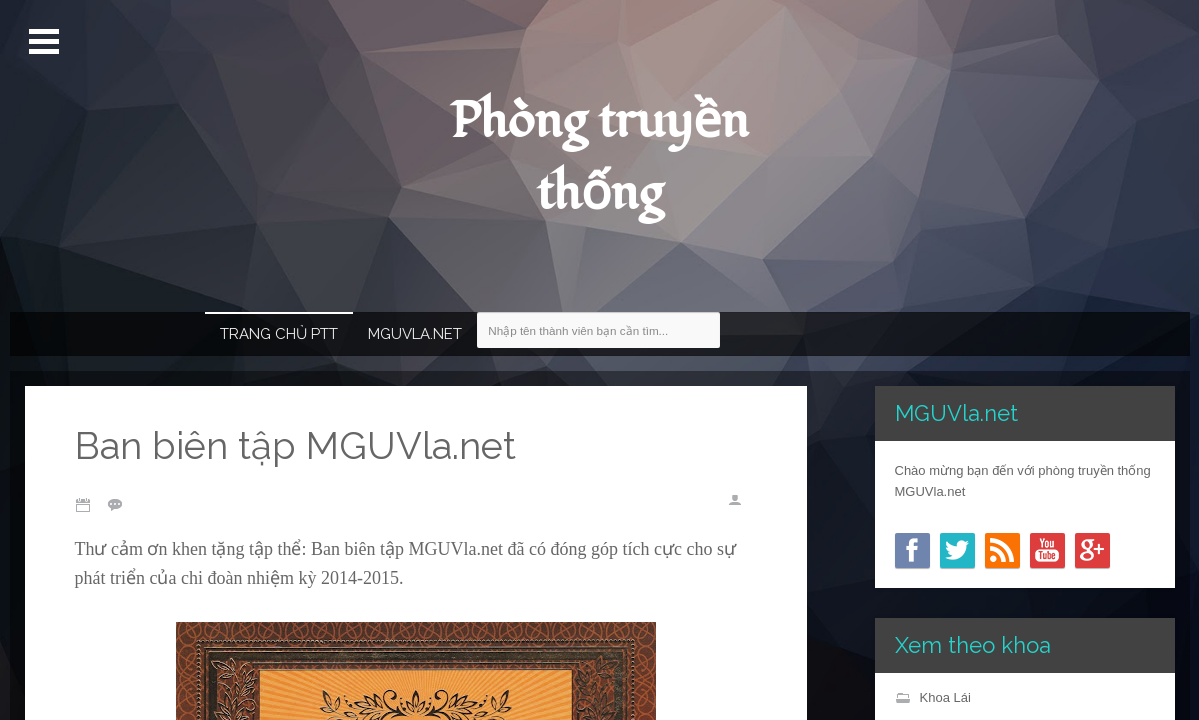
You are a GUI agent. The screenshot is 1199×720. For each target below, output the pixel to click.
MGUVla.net (415, 334)
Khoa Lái (945, 697)
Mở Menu (46, 42)
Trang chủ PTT (279, 334)
